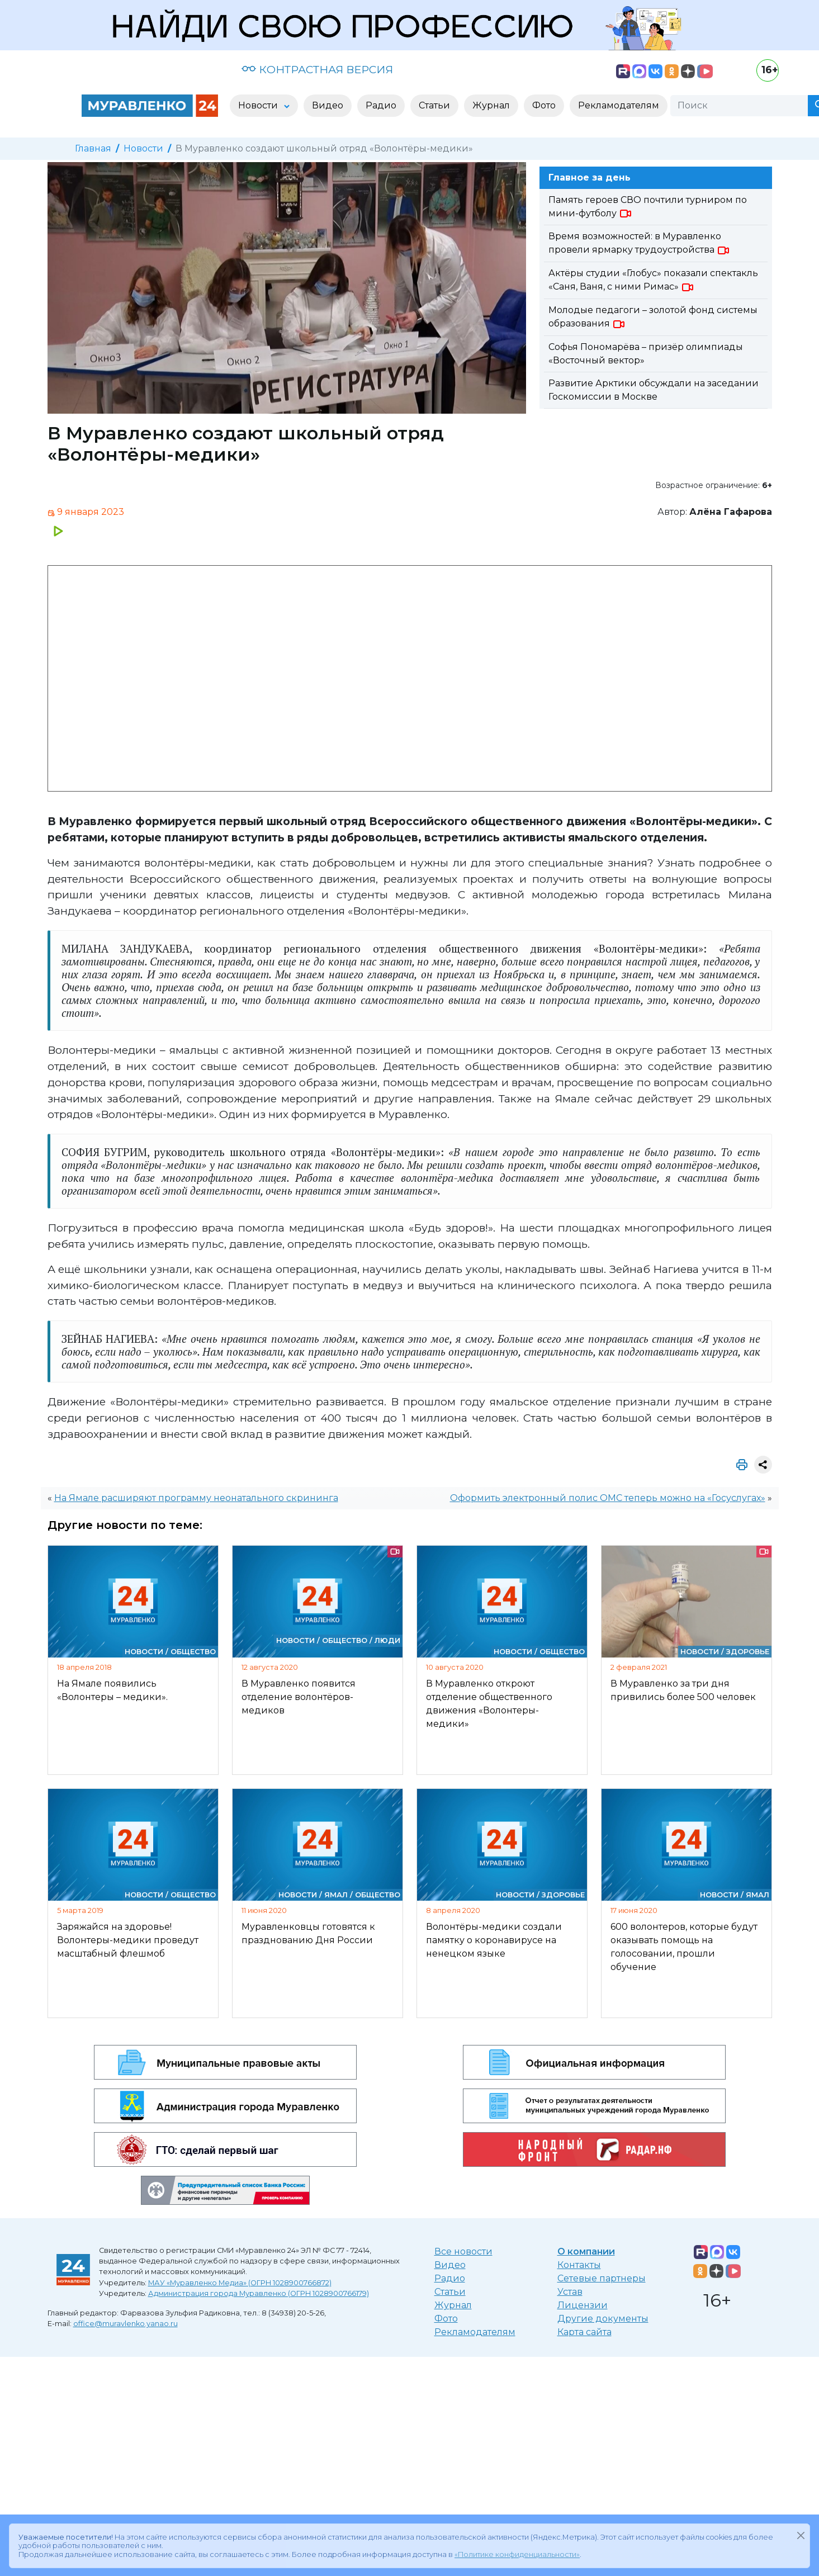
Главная (93, 148)
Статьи (450, 2291)
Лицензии (582, 2305)
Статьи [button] (434, 105)
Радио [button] (381, 105)
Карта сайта (584, 2332)
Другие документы (602, 2318)
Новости (143, 148)
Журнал (453, 2305)
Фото (446, 2318)
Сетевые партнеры (601, 2278)
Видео (450, 2265)
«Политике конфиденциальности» (517, 2552)
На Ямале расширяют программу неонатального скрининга (196, 1498)
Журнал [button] (491, 105)
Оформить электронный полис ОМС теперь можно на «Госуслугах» (607, 1498)
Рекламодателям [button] (618, 105)
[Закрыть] (800, 2533)
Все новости (463, 2251)
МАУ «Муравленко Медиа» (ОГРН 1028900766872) (240, 2283)
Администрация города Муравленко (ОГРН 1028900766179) (258, 2293)
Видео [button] (327, 105)
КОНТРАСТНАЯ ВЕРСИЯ (317, 69)
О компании (586, 2251)
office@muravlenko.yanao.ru (125, 2323)
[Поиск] (739, 105)
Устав (570, 2291)
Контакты (579, 2265)
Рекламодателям (474, 2332)
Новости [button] (259, 105)
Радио (449, 2278)
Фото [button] (544, 105)
